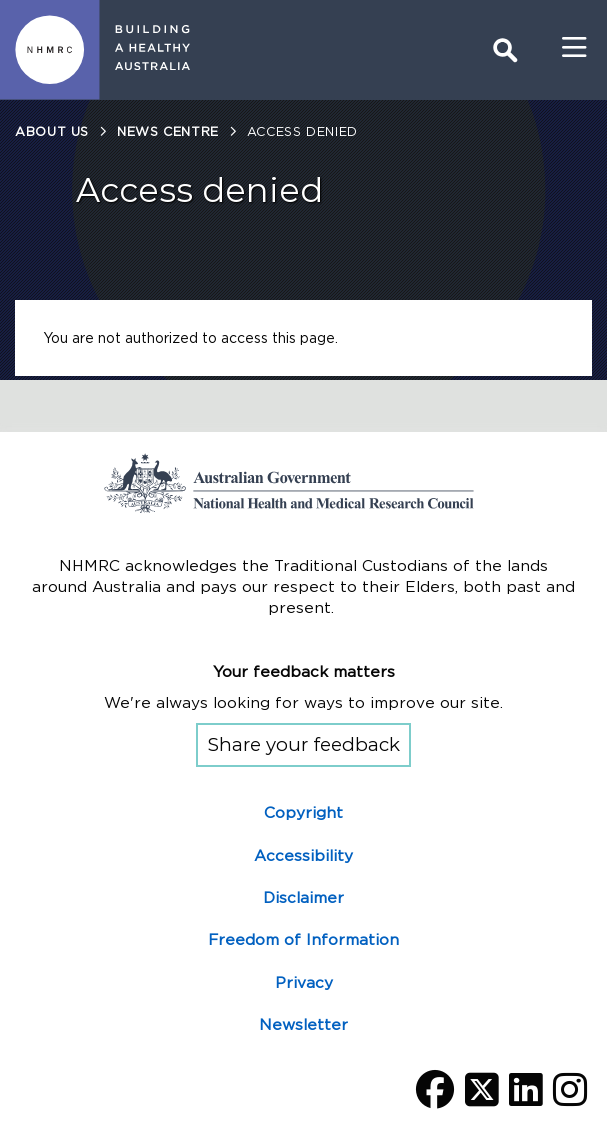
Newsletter (303, 1024)
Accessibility (303, 855)
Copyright (303, 812)
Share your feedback (304, 744)
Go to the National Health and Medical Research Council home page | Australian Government (304, 483)
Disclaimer (303, 897)
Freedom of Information (303, 939)
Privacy (304, 982)
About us (52, 131)
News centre (168, 131)
